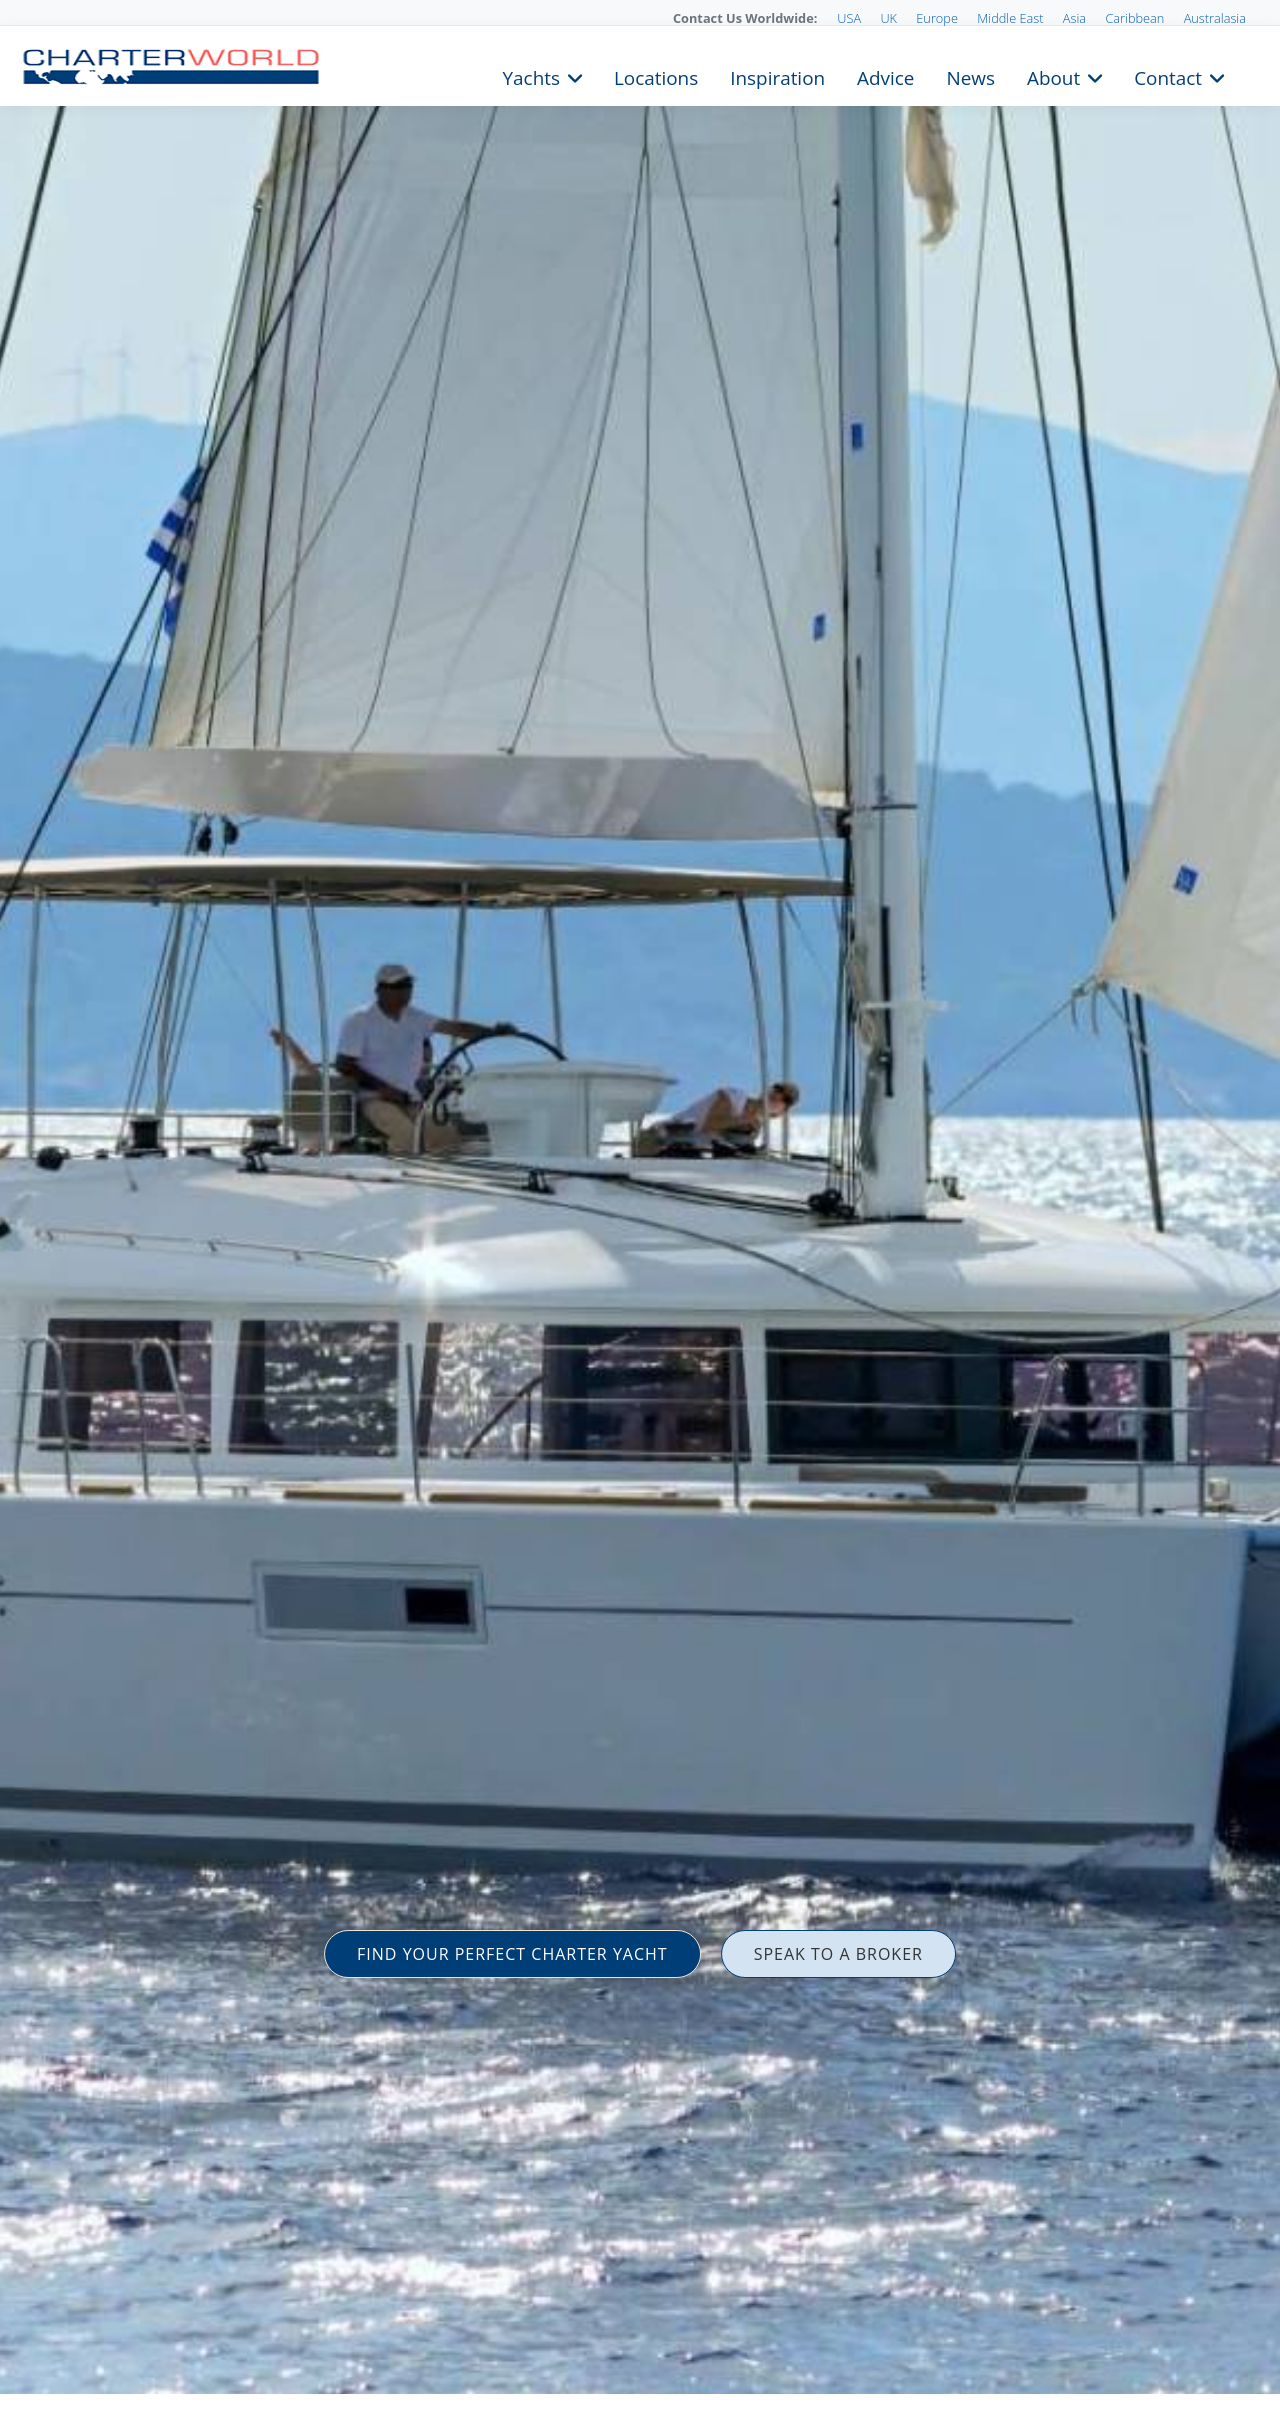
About (1053, 76)
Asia (1074, 18)
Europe (937, 18)
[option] (640, 1206)
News (970, 76)
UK (888, 18)
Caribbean (1134, 18)
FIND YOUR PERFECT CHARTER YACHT (512, 1954)
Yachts (531, 76)
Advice (885, 76)
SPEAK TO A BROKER (838, 1954)
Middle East (1010, 18)
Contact (1168, 76)
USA (849, 18)
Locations (656, 76)
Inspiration (777, 76)
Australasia (1215, 18)
